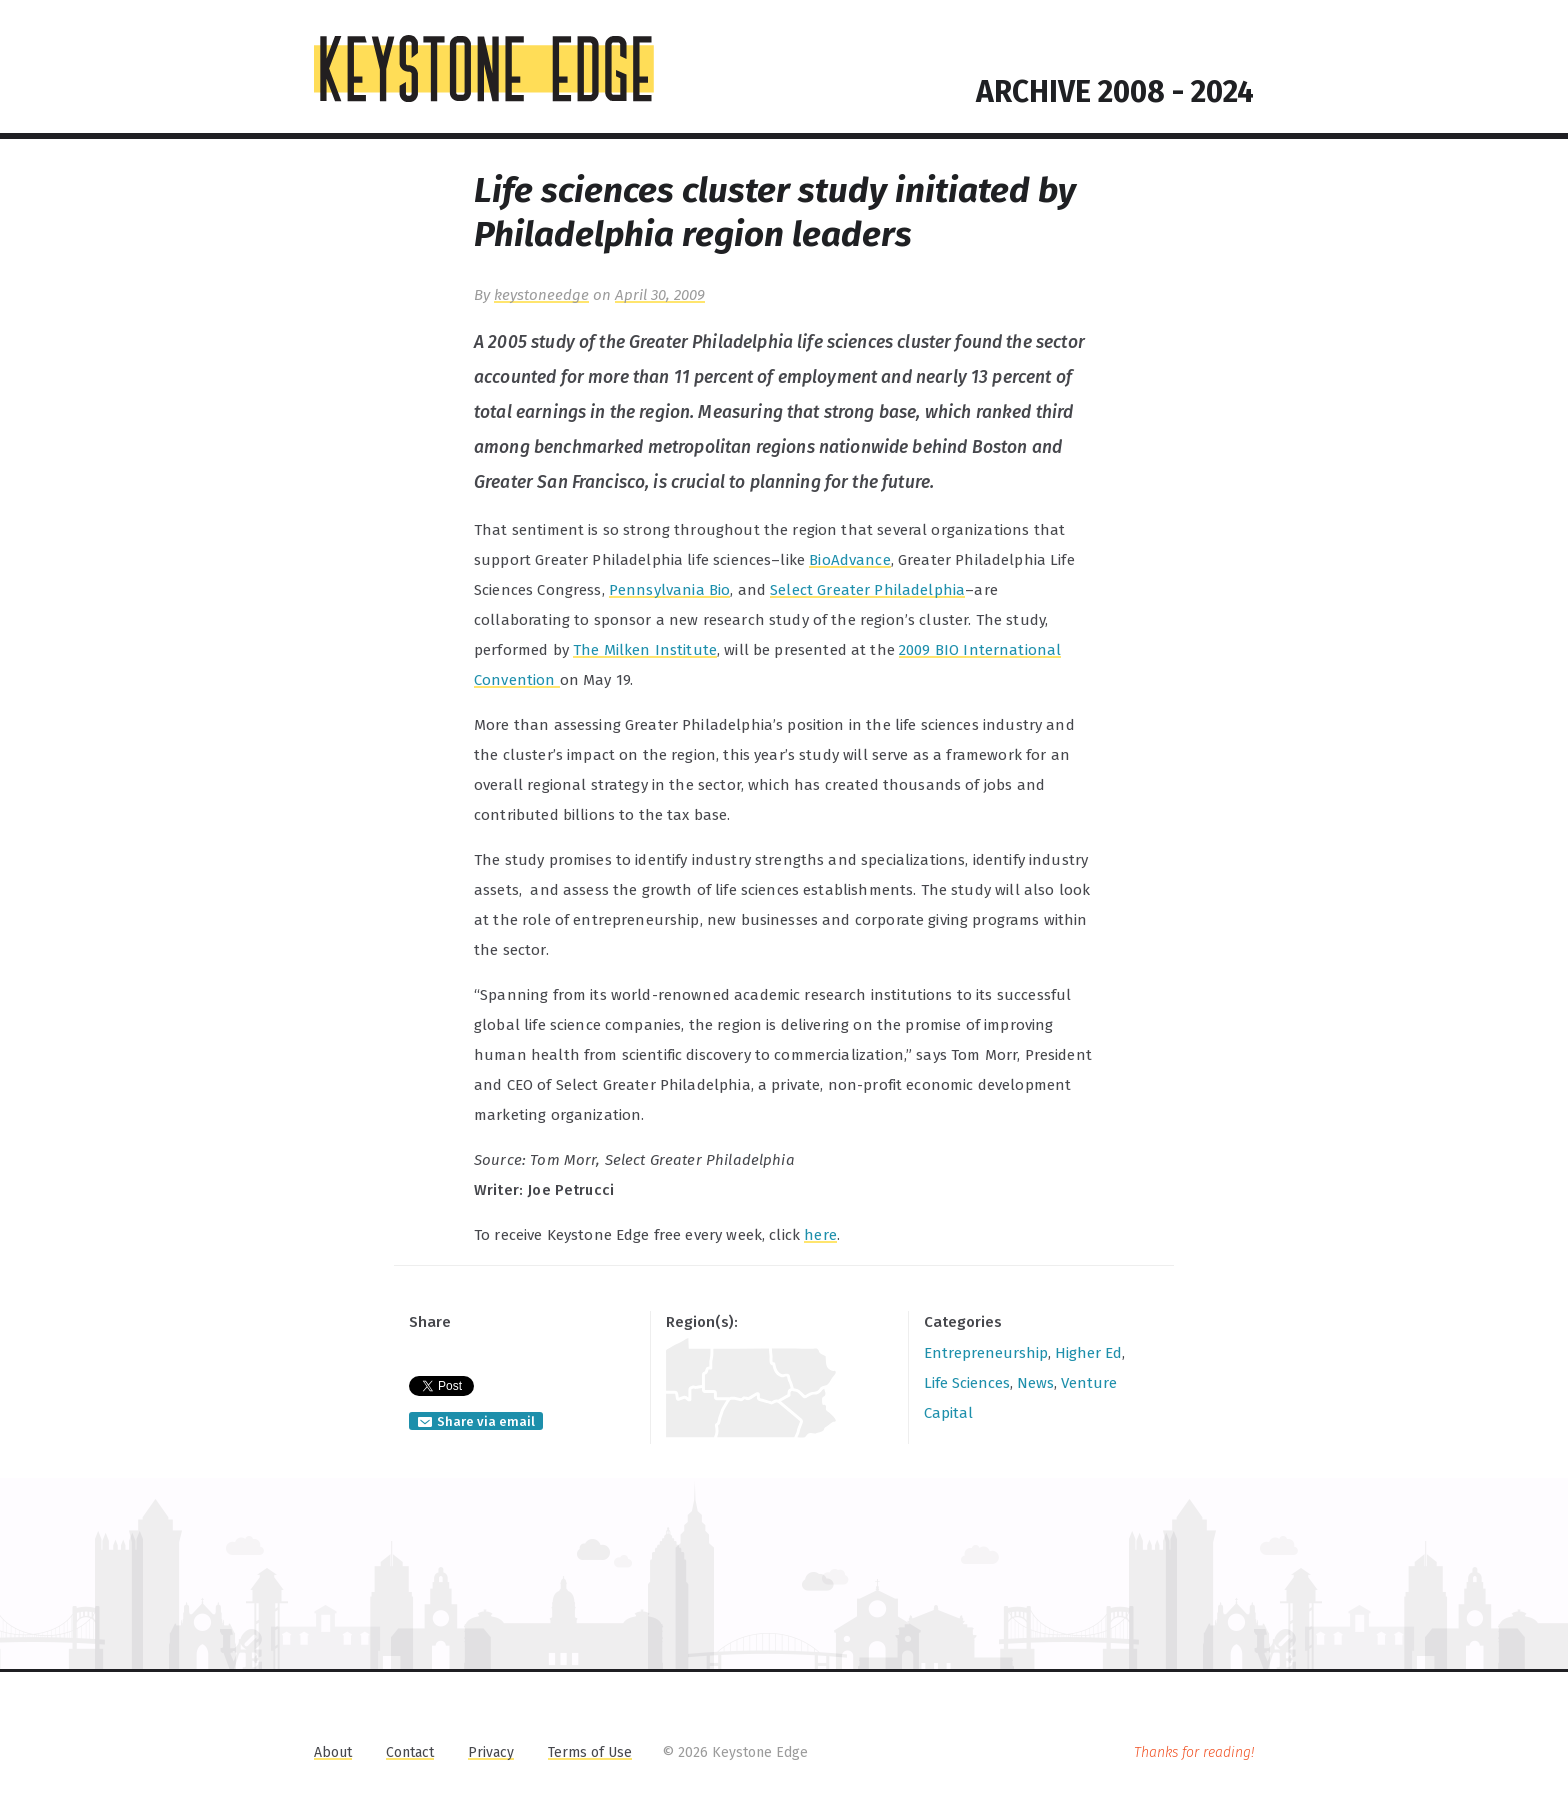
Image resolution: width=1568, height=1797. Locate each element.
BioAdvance (850, 560)
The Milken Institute (645, 650)
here (820, 1235)
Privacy (491, 1752)
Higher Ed (1088, 1353)
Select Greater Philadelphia (867, 590)
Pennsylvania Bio (669, 590)
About (333, 1752)
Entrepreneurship (986, 1353)
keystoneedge (541, 295)
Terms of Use (590, 1752)
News (1035, 1383)
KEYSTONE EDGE (484, 69)
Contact (410, 1752)
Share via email (486, 1421)
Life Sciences (967, 1383)
